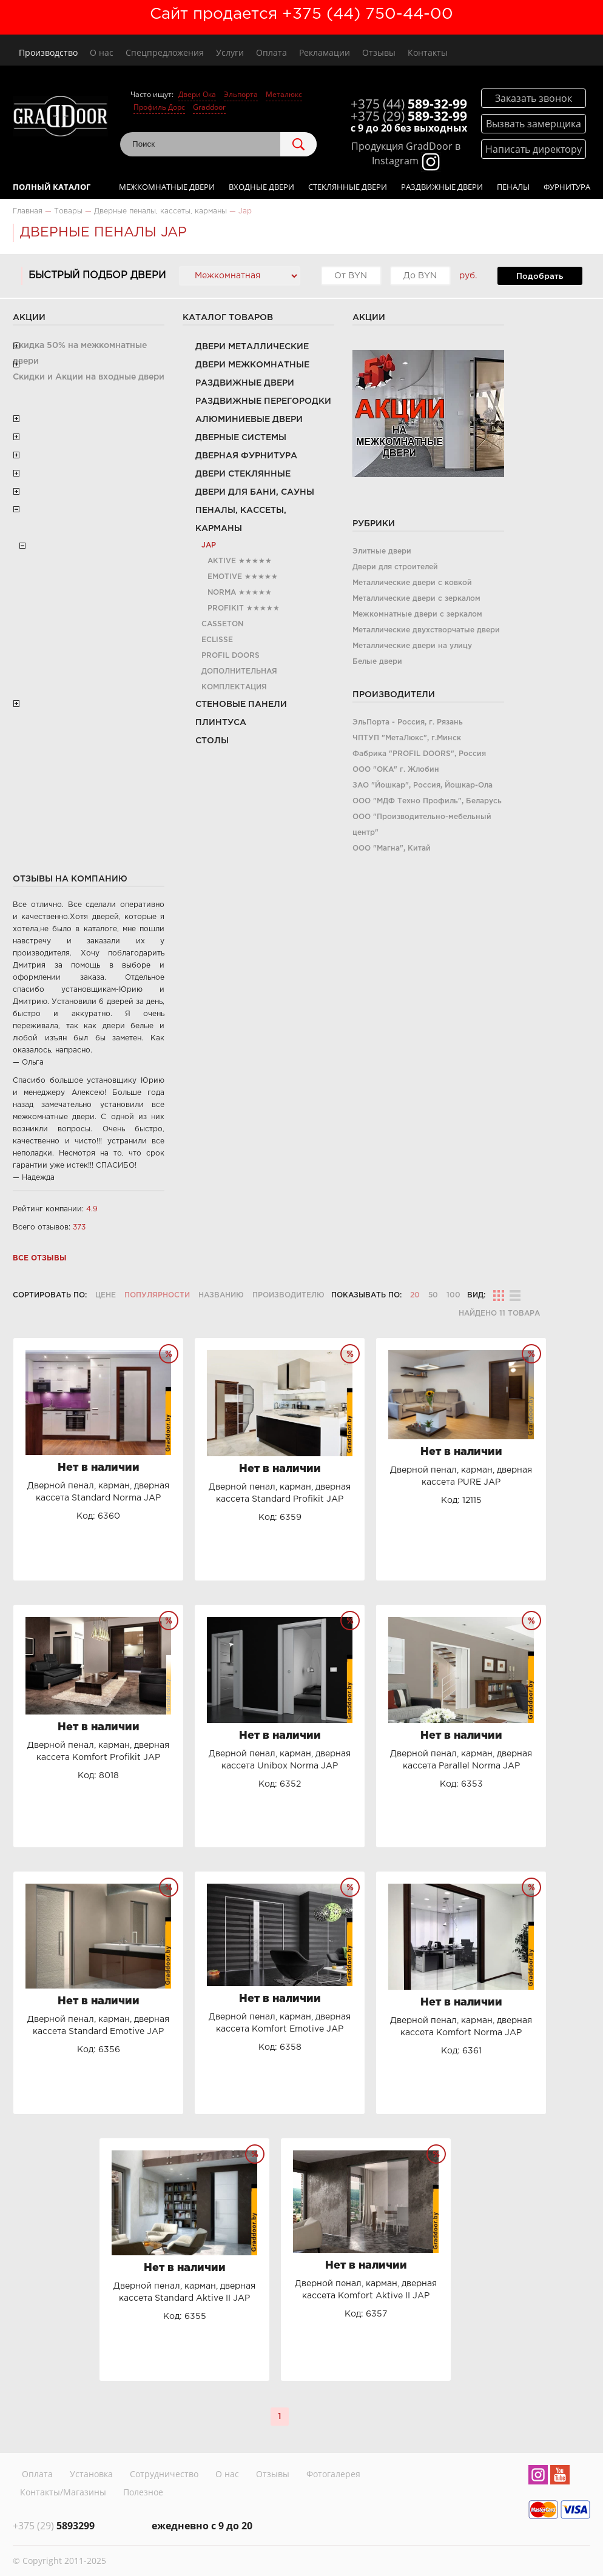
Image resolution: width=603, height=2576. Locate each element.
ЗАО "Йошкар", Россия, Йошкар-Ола (422, 785)
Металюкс (284, 94)
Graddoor (209, 107)
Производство (48, 52)
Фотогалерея (333, 2474)
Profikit (225, 608)
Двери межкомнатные (252, 365)
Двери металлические (252, 346)
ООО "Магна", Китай (391, 848)
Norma (221, 592)
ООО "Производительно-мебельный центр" (421, 825)
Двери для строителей (395, 567)
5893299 (54, 2526)
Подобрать (539, 276)
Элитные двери (381, 551)
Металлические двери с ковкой (412, 583)
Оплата (271, 52)
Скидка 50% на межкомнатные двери (80, 353)
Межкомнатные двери (167, 186)
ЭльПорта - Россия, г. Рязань (407, 722)
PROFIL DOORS (230, 655)
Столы (212, 740)
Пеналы (513, 186)
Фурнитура (567, 186)
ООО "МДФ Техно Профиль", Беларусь (427, 801)
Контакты (428, 52)
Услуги (230, 52)
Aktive (221, 561)
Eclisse (217, 640)
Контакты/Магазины (63, 2492)
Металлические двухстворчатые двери (426, 630)
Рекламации (324, 52)
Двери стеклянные (243, 474)
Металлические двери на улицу (412, 646)
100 (453, 1295)
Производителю (288, 1295)
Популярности (157, 1295)
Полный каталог (51, 186)
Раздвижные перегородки (263, 401)
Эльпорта (241, 94)
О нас (101, 52)
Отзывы (379, 52)
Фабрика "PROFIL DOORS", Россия (419, 754)
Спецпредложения (165, 52)
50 (433, 1295)
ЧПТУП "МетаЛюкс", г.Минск (406, 738)
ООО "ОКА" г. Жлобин (395, 769)
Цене (105, 1295)
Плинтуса (220, 722)
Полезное (143, 2492)
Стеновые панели (241, 704)
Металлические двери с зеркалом (416, 598)
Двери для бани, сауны (254, 492)
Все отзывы (40, 1258)
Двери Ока (197, 94)
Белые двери (377, 661)
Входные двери (261, 186)
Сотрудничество (164, 2474)
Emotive (224, 577)
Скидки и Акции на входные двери (88, 377)
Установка (91, 2474)
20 (415, 1295)
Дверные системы (240, 437)
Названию (221, 1295)
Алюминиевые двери (249, 419)
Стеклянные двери (347, 186)
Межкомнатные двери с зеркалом (417, 614)
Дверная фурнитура (246, 456)
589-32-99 (409, 104)
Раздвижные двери (442, 186)
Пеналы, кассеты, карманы (240, 519)
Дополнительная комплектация (239, 679)
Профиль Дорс (159, 107)
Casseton (222, 624)
